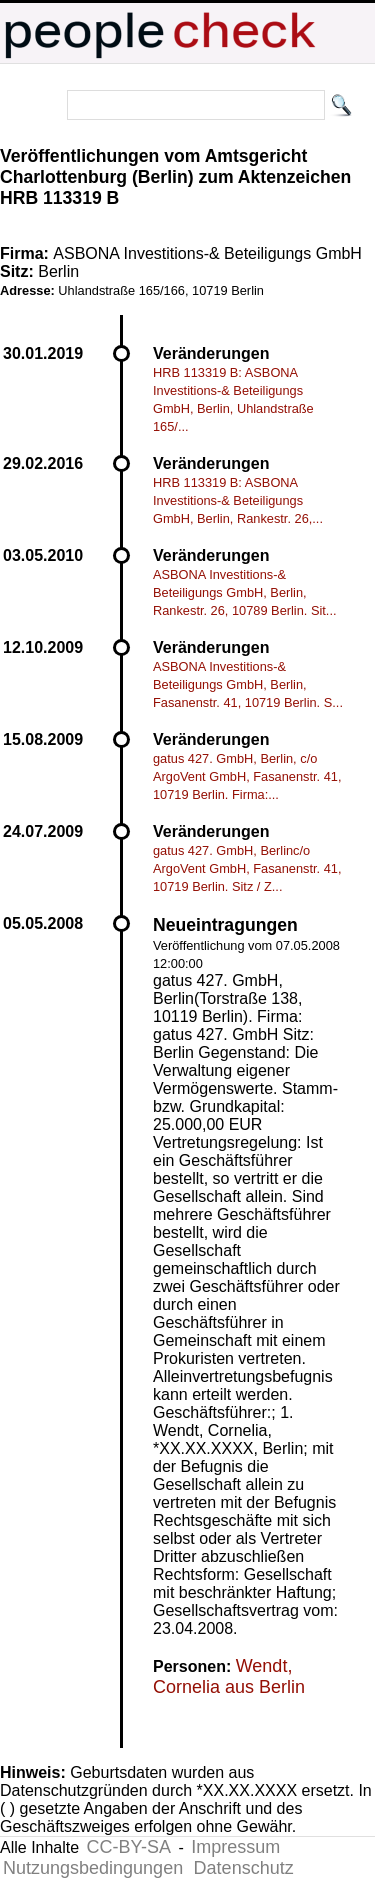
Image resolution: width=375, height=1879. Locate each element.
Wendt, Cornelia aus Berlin (229, 1676)
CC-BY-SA (129, 1847)
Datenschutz (244, 1868)
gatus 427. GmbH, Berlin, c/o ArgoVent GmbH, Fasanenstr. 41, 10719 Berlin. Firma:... (247, 776)
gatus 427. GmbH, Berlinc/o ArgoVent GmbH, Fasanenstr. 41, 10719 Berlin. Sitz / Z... (247, 868)
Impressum (235, 1847)
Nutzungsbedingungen (93, 1868)
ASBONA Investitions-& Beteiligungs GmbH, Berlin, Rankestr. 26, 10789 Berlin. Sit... (245, 592)
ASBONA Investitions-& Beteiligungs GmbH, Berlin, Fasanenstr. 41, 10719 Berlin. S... (248, 684)
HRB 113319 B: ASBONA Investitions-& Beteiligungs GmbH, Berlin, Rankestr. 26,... (238, 500)
